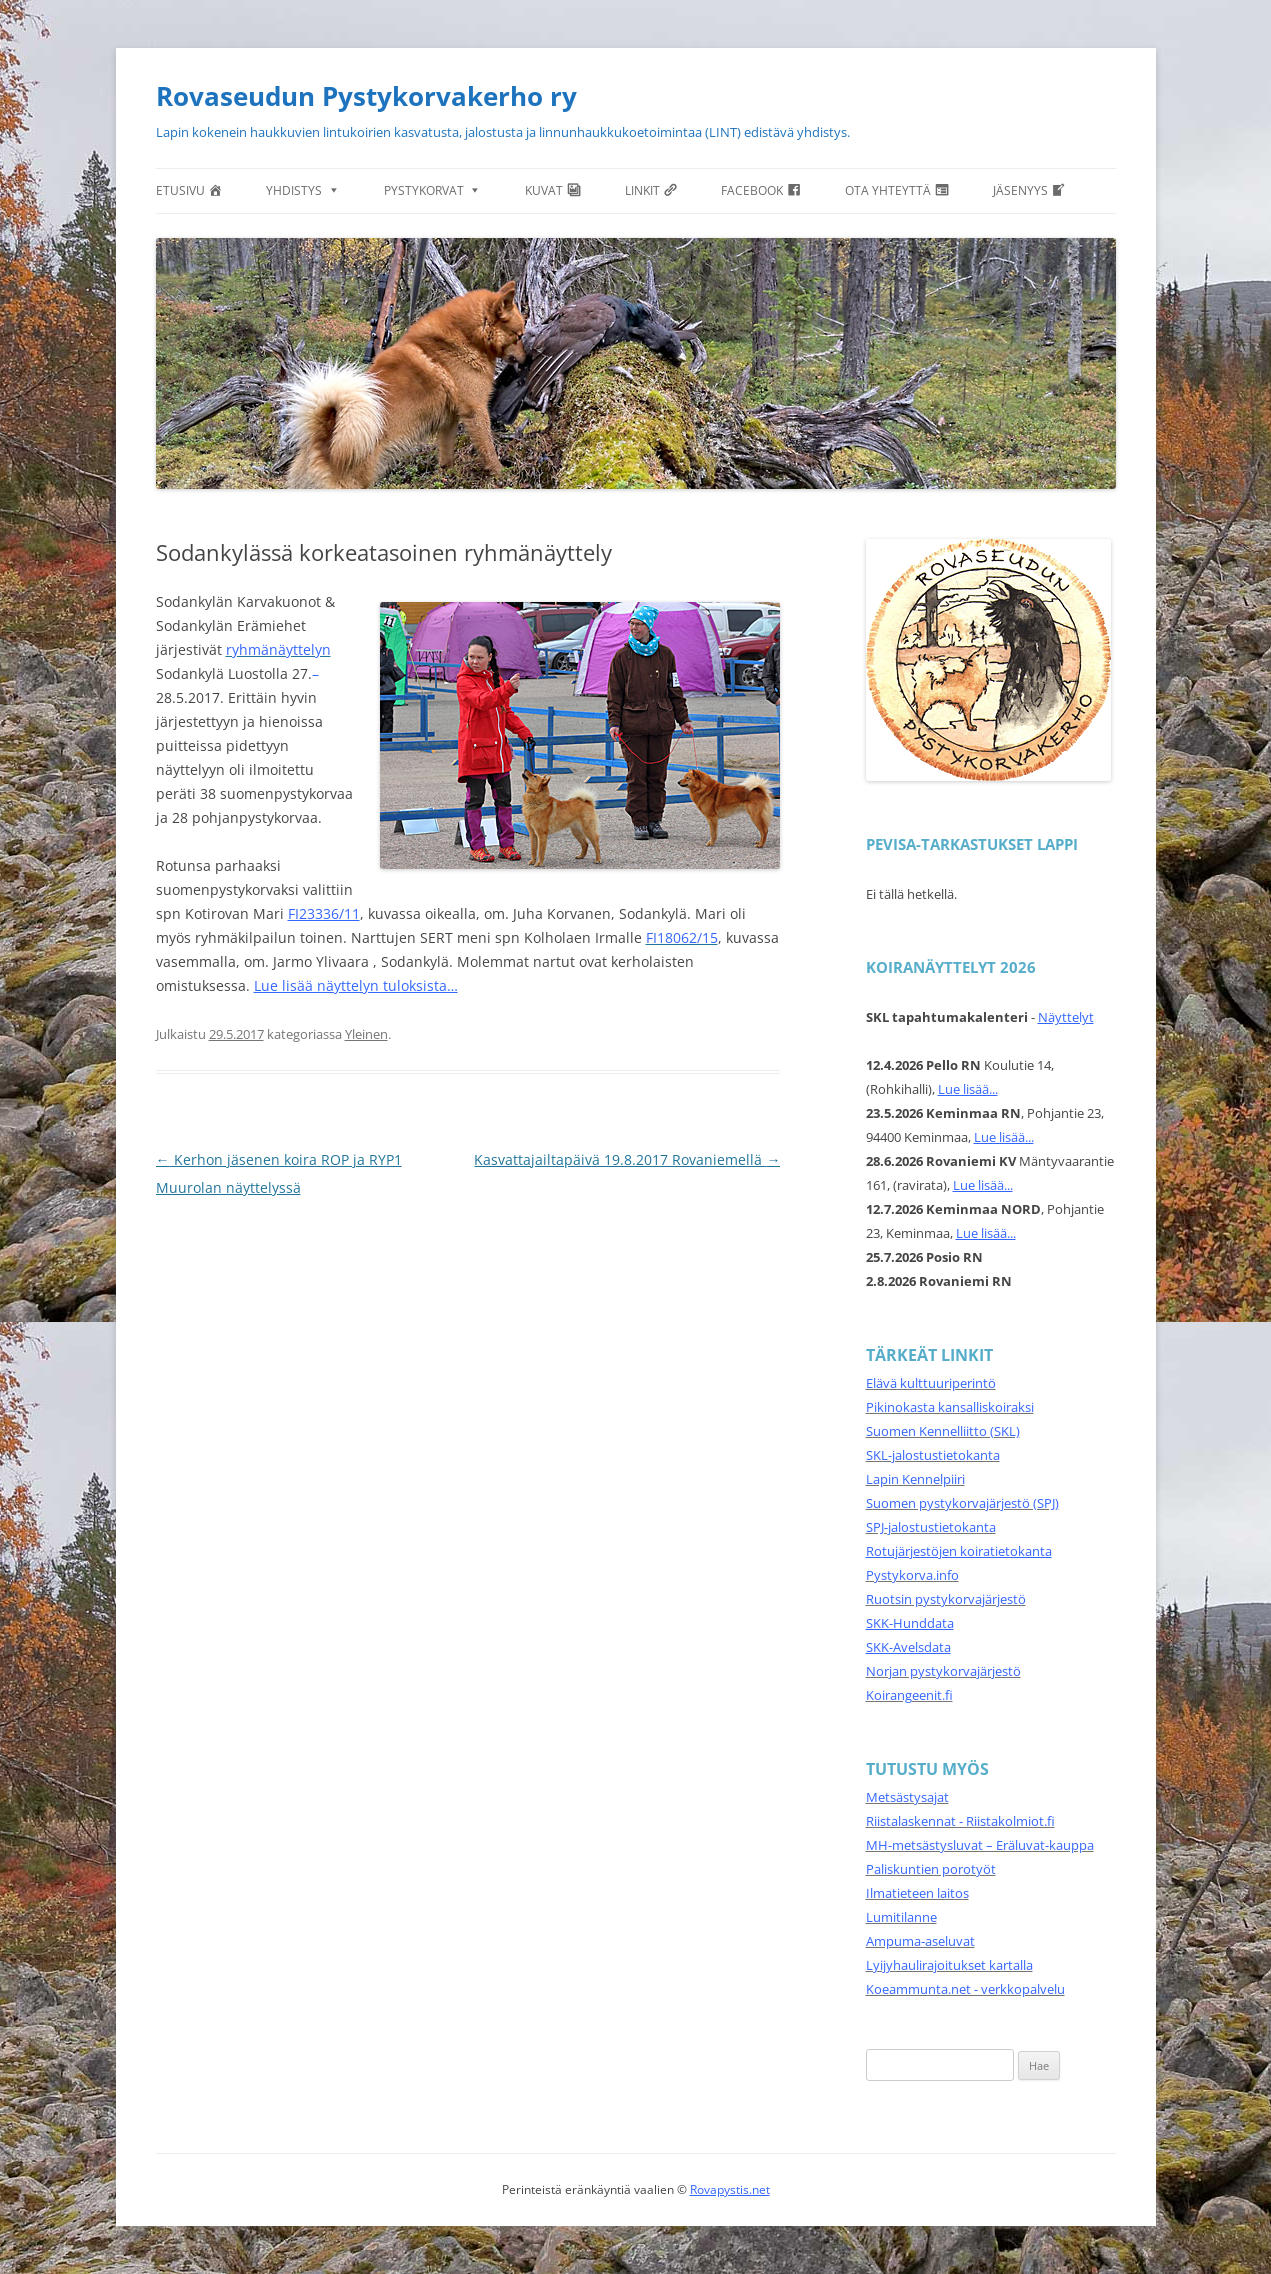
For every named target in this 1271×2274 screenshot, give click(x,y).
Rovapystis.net (730, 2189)
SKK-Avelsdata (908, 1647)
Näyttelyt (1066, 1017)
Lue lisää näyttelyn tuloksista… (356, 985)
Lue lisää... (968, 1089)
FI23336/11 (324, 913)
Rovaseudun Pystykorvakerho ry (366, 96)
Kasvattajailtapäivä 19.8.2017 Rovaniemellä (627, 1159)
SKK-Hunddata (910, 1623)
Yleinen (366, 1034)
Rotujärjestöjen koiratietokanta (959, 1551)
